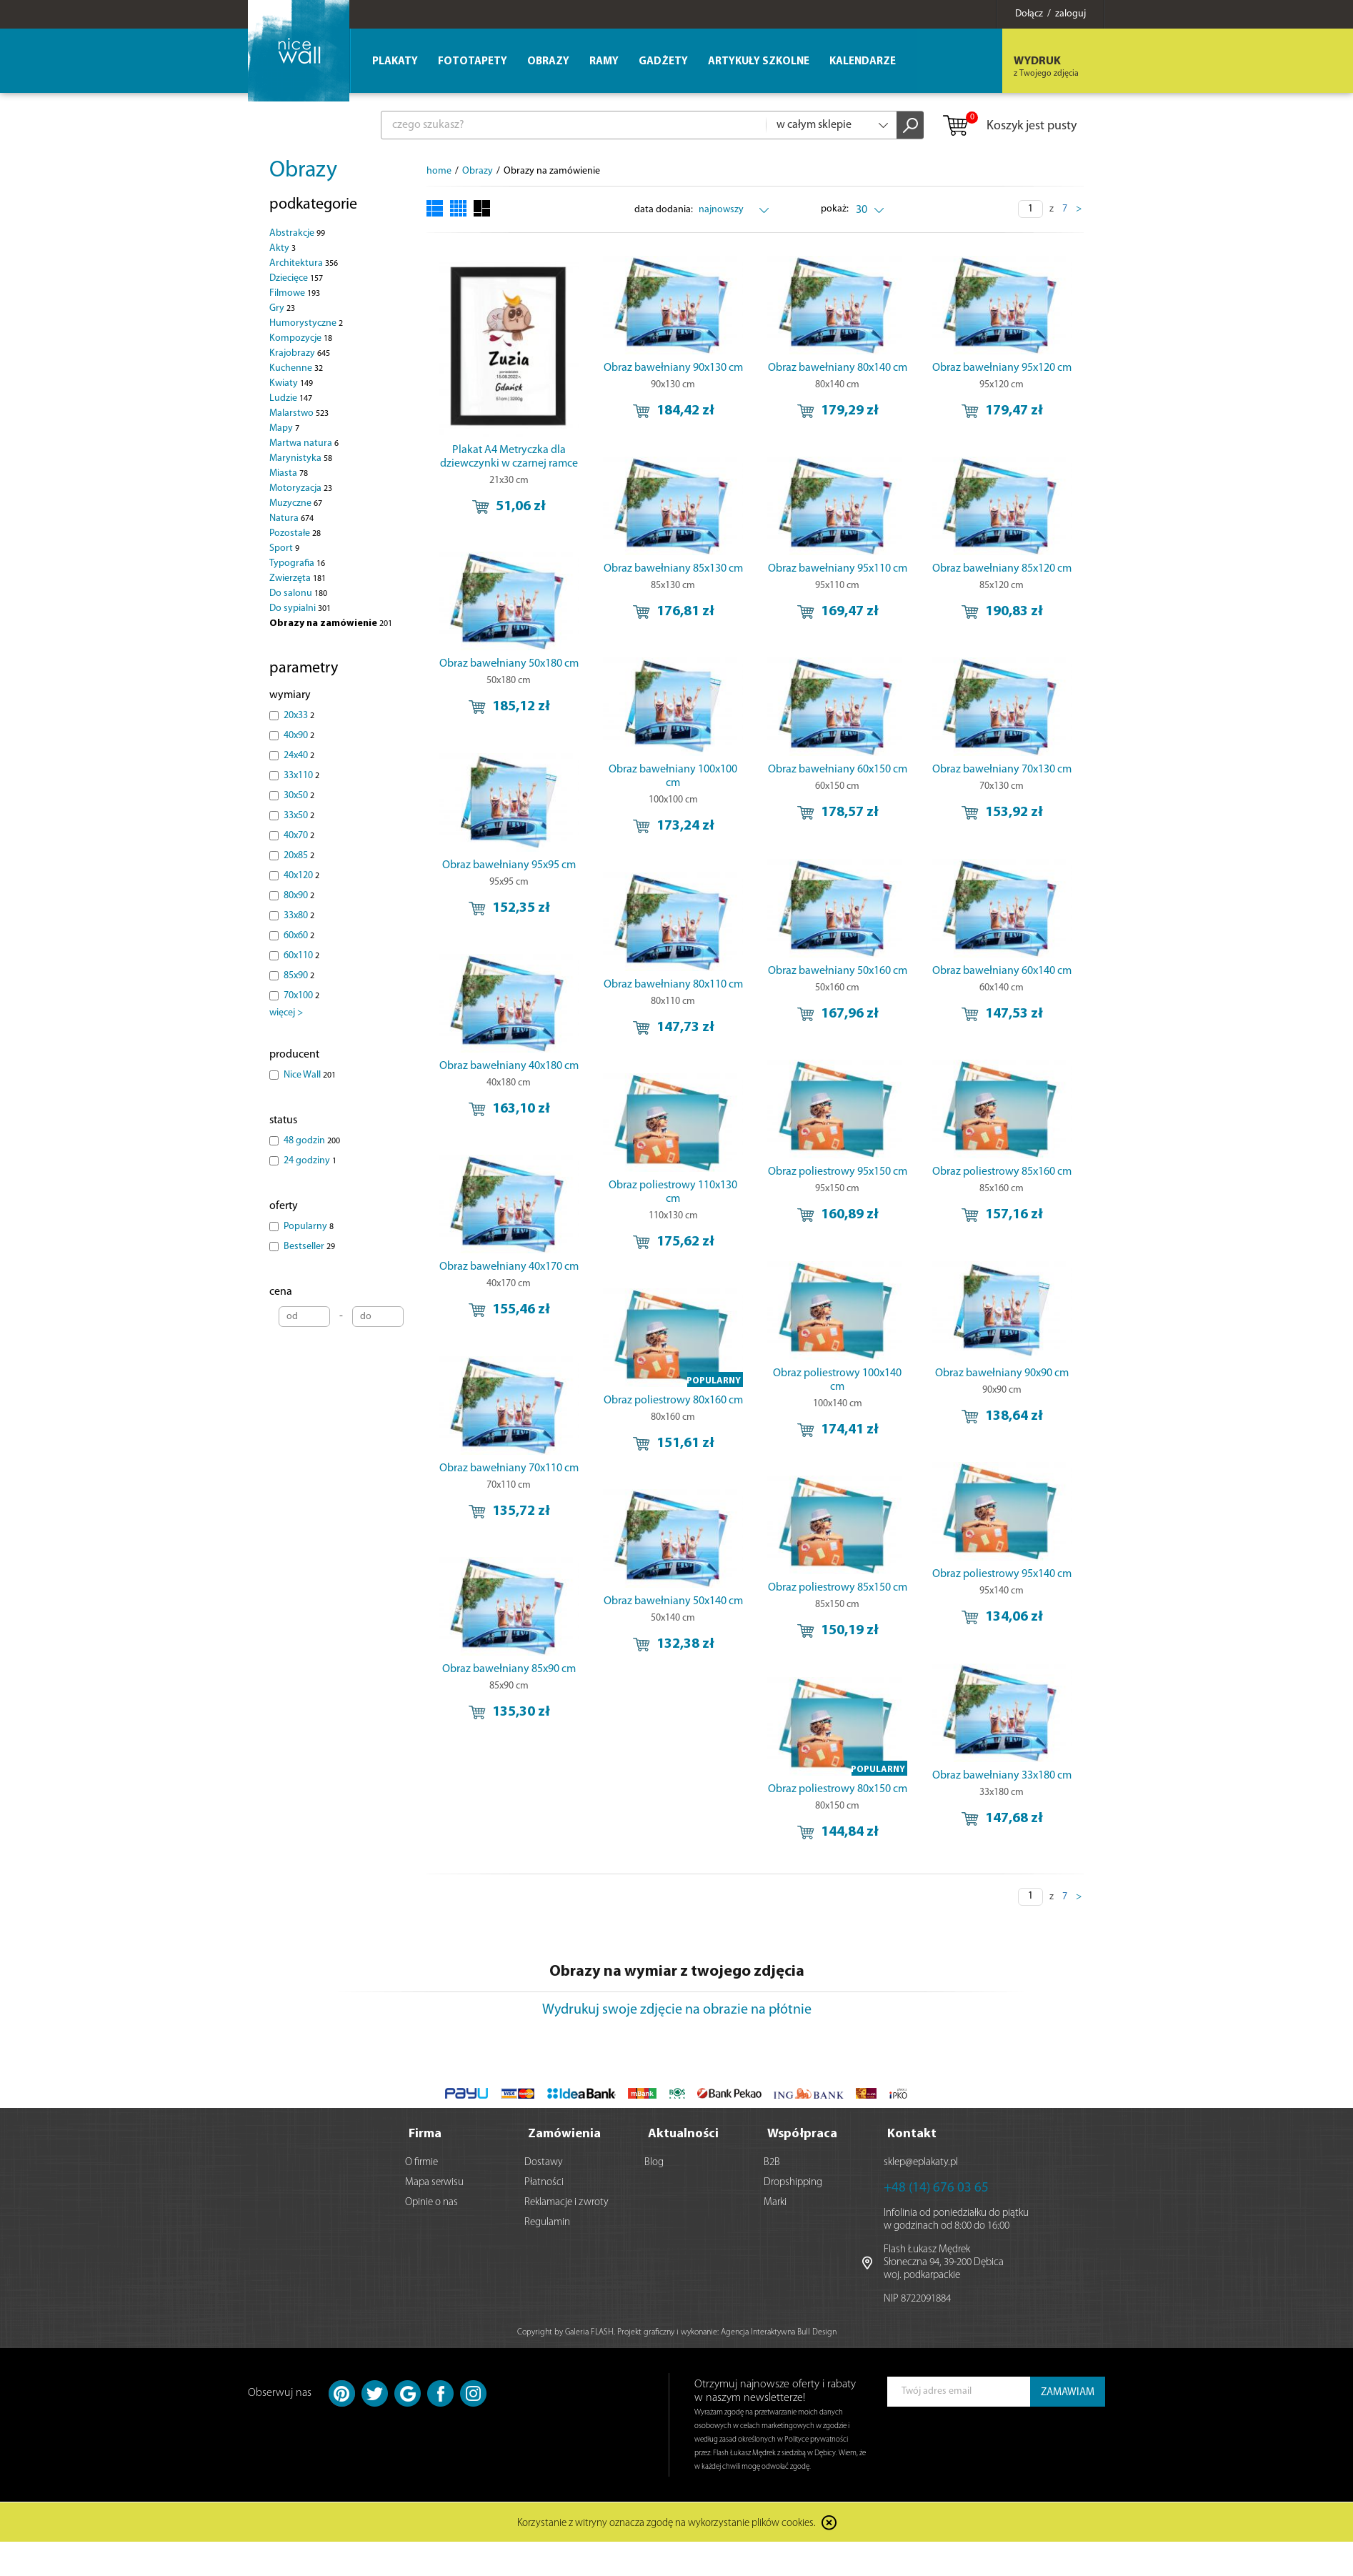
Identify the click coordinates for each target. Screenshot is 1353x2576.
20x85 (299, 855)
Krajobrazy (299, 353)
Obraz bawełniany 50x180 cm (509, 640)
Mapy (284, 428)
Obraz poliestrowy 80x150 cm (789, 1805)
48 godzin (312, 1140)
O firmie (421, 2162)
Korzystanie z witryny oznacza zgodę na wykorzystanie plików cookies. (666, 2523)
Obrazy (303, 170)
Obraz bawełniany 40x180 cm (509, 1051)
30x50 (299, 795)
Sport (284, 548)
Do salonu (298, 593)
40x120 (301, 875)
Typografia (297, 563)
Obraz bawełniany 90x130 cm (649, 368)
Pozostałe (295, 533)
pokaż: (835, 209)
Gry (282, 308)
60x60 (299, 935)
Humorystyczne (306, 323)
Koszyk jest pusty (1009, 126)
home (438, 171)
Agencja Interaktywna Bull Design (779, 2332)
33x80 (299, 915)
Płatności (544, 2182)
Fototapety (472, 61)
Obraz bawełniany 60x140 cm (789, 984)
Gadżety (663, 61)
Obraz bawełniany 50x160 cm (649, 984)
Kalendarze (862, 61)
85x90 (299, 975)
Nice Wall (310, 1075)
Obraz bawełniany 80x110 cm (929, 984)
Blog (654, 2162)
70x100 (301, 995)
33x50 (299, 815)
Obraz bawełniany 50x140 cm (929, 1600)
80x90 (299, 895)
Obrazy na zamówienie (330, 623)
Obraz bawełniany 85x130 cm (649, 573)
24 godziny (310, 1160)
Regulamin (547, 2222)
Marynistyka (300, 458)
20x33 (299, 715)
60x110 (301, 955)
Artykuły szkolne (758, 61)
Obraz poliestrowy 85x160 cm (789, 1189)
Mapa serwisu (434, 2182)
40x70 (299, 835)
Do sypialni (300, 608)
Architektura (303, 263)
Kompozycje (300, 338)
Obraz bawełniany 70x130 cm (929, 778)
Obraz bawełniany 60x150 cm (789, 778)
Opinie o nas (431, 2202)
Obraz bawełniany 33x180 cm (649, 1805)
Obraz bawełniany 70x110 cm (509, 1462)
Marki (775, 2202)
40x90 (299, 735)
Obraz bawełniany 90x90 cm (789, 1395)
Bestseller (309, 1246)
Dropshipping (793, 2182)
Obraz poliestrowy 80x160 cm (929, 1395)
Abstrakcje (297, 233)
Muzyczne (295, 503)
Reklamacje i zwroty (566, 2202)
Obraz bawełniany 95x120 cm (929, 368)
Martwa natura (304, 443)
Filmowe (294, 293)
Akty (282, 248)
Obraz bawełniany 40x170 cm (509, 1257)
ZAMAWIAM (1067, 2392)
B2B (772, 2162)
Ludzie (290, 398)
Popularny (309, 1226)
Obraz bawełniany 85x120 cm (929, 573)
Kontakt (912, 2134)
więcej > (286, 1013)
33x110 (301, 775)
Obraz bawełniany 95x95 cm (509, 846)
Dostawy (543, 2162)
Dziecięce (296, 278)
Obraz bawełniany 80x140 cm (789, 368)
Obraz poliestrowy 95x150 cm (649, 1189)
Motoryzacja (300, 488)
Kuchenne (296, 368)
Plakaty (395, 61)
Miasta (288, 473)
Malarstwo (299, 413)
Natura (291, 518)
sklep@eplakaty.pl (921, 2162)
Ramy (604, 61)
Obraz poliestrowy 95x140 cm (649, 1600)
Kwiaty (291, 383)
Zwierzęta (297, 578)
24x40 (299, 755)
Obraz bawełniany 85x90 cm (509, 1667)
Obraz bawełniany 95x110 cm (789, 573)
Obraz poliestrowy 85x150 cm (789, 1600)
